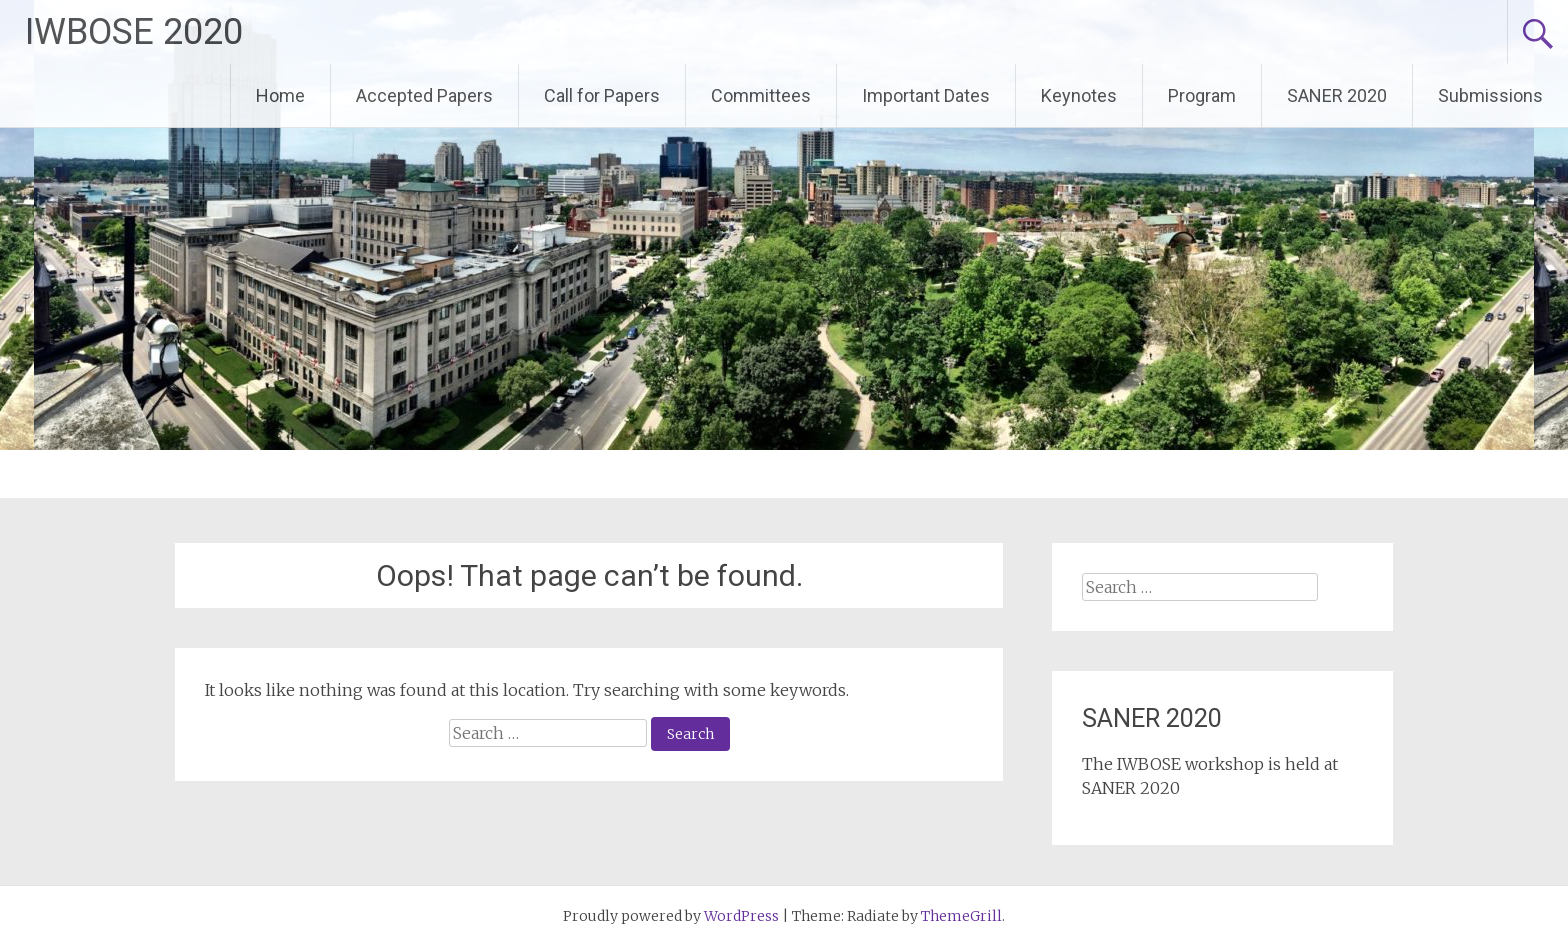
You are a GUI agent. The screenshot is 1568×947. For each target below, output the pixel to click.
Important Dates (926, 95)
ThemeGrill (961, 916)
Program (1202, 95)
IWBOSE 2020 (134, 32)
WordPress (741, 916)
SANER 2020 (1337, 95)
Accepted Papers (424, 95)
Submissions (1490, 95)
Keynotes (1079, 95)
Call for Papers (602, 95)
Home (280, 95)
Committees (761, 95)
